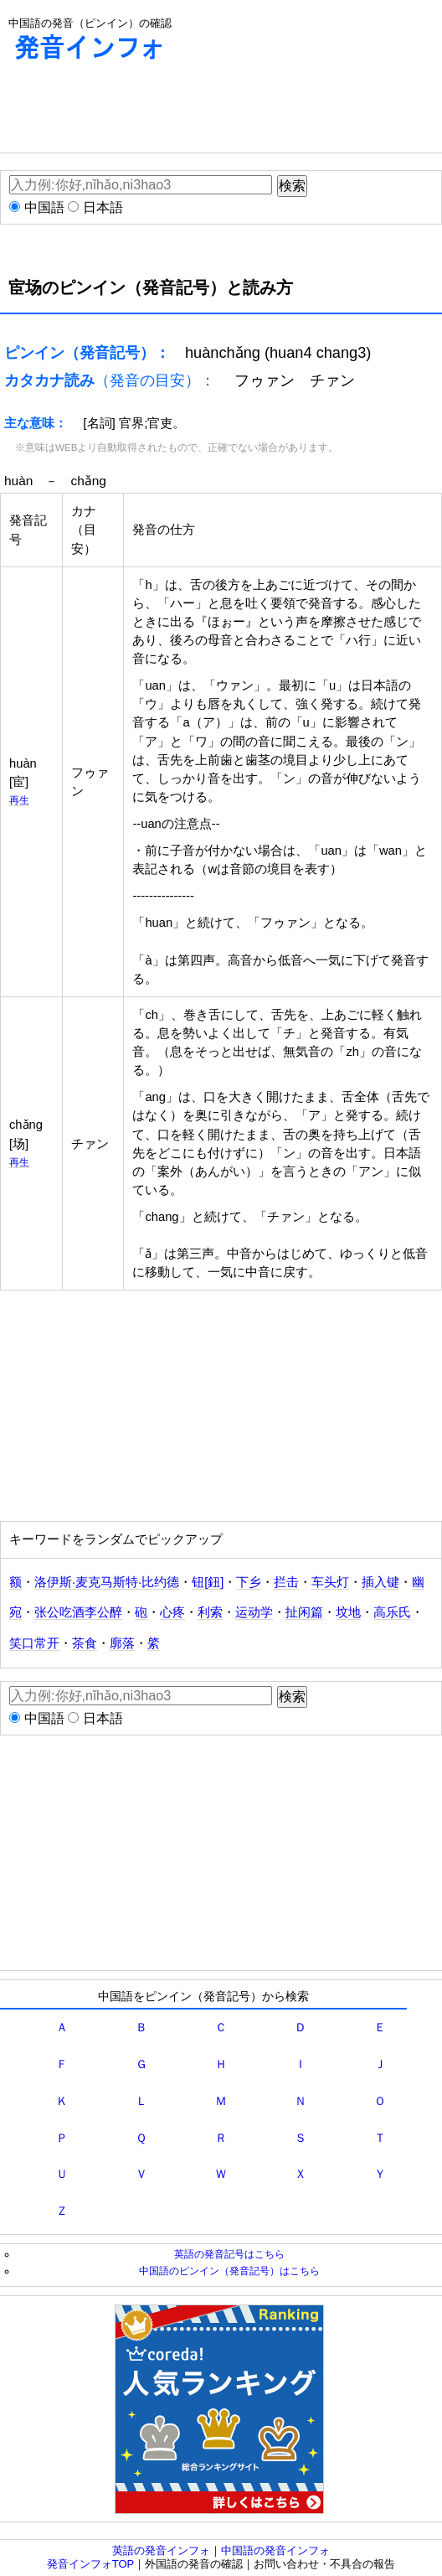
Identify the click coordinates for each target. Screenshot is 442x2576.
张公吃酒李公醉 (78, 1612)
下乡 (248, 1582)
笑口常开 (34, 1643)
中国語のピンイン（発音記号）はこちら (229, 2270)
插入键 (380, 1582)
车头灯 (330, 1582)
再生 (19, 799)
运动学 (254, 1612)
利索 (210, 1612)
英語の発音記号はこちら (229, 2253)
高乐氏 (392, 1612)
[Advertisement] (134, 111)
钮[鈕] (208, 1582)
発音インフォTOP (91, 2564)
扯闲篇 (304, 1612)
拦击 (286, 1582)
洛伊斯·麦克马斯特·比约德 (106, 1582)
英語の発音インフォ (161, 2550)
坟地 (348, 1612)
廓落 (122, 1643)
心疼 (172, 1612)
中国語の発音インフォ (275, 2550)
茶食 (84, 1643)
